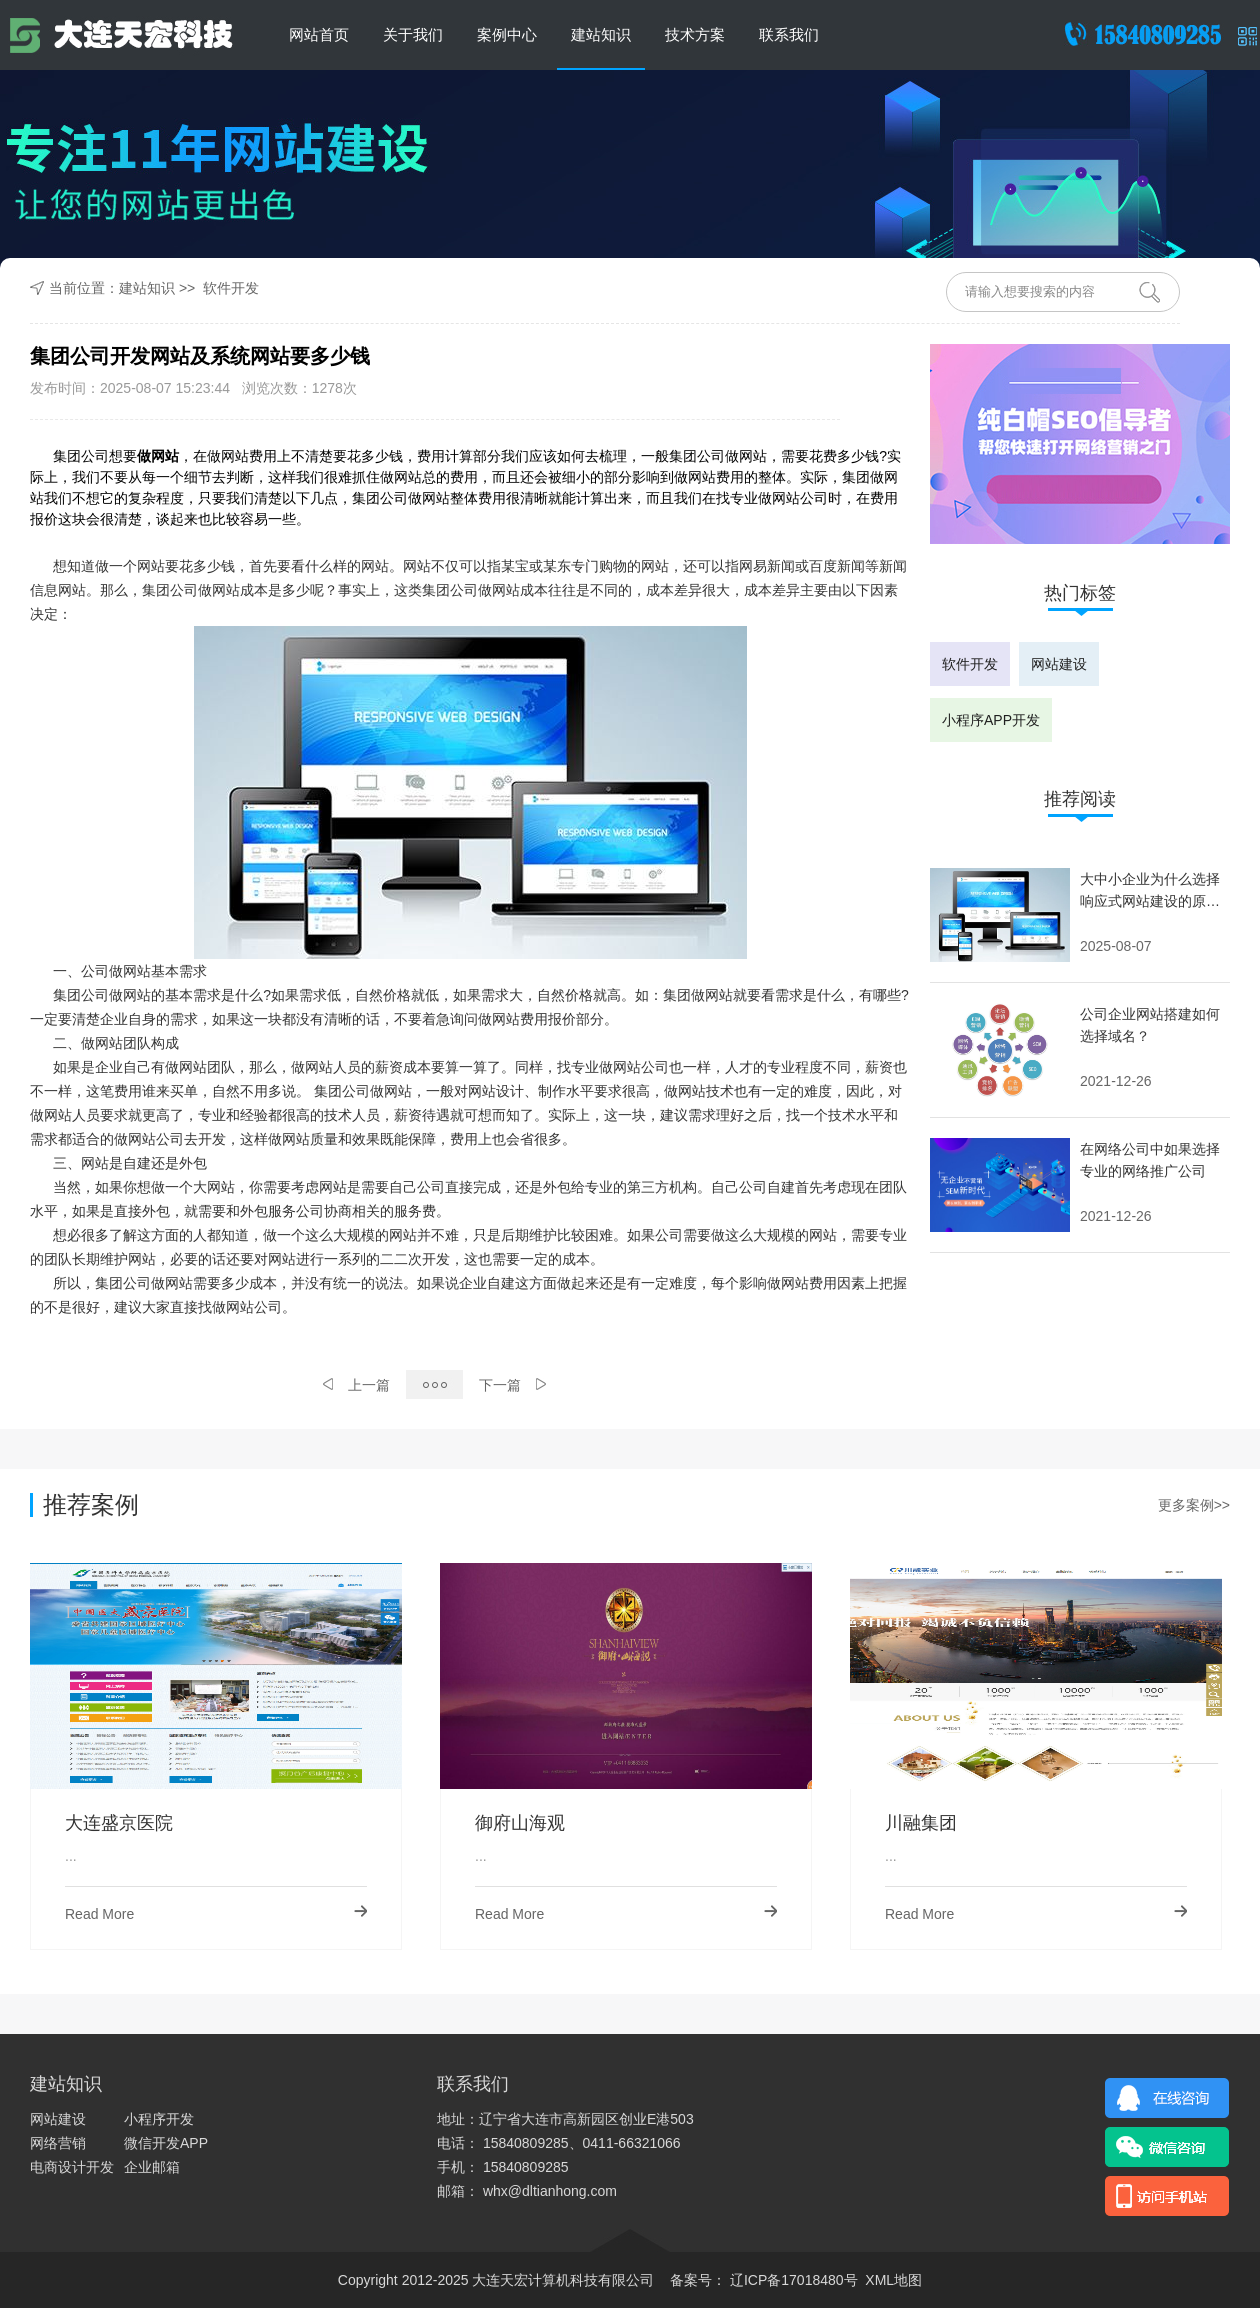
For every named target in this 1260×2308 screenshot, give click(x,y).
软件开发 (231, 288)
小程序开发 (159, 2119)
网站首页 (319, 34)
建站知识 (601, 34)
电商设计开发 (72, 2167)
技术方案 (695, 34)
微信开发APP (166, 2143)
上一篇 (356, 1385)
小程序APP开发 (991, 720)
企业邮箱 (152, 2167)
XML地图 (893, 2280)
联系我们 (789, 34)
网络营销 (58, 2143)
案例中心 (507, 34)
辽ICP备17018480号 (792, 2280)
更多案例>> (1194, 1505)
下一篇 (512, 1385)
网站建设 (1059, 664)
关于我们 (413, 34)
